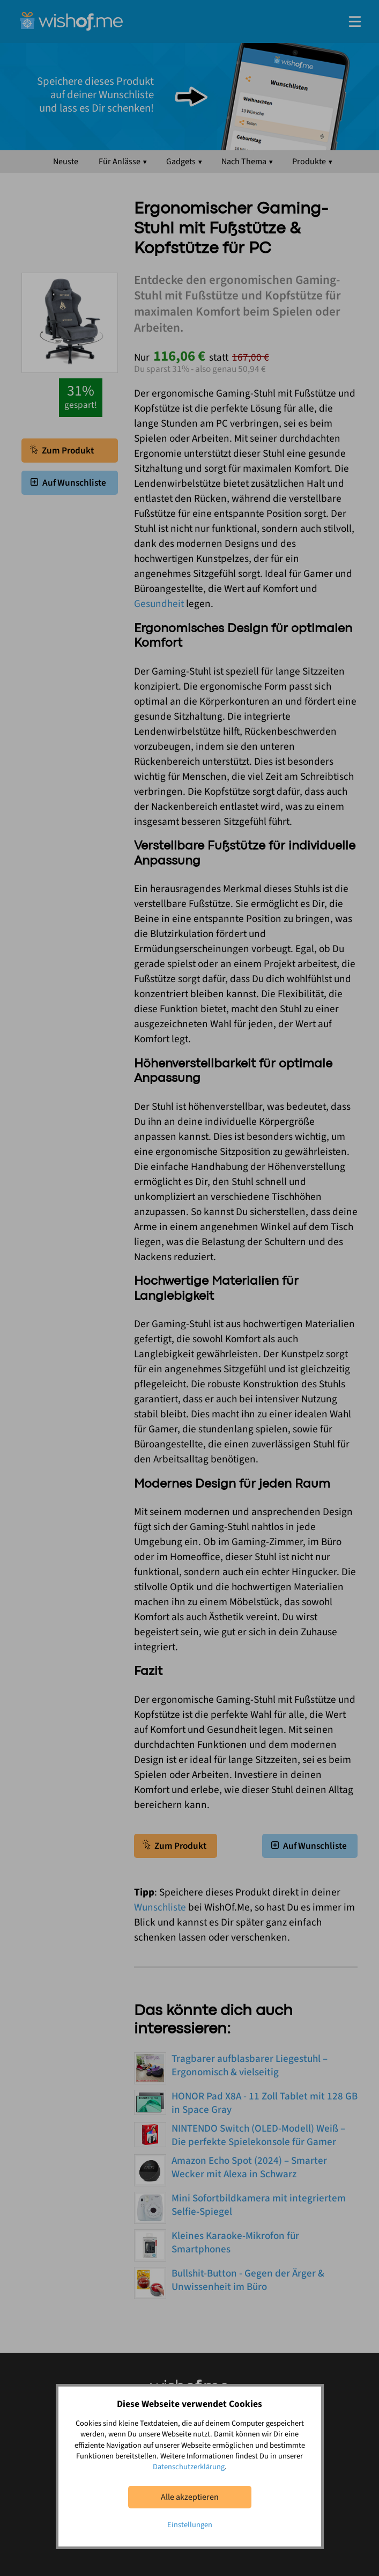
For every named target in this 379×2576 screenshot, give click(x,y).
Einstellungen (189, 2524)
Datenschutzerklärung (189, 2466)
